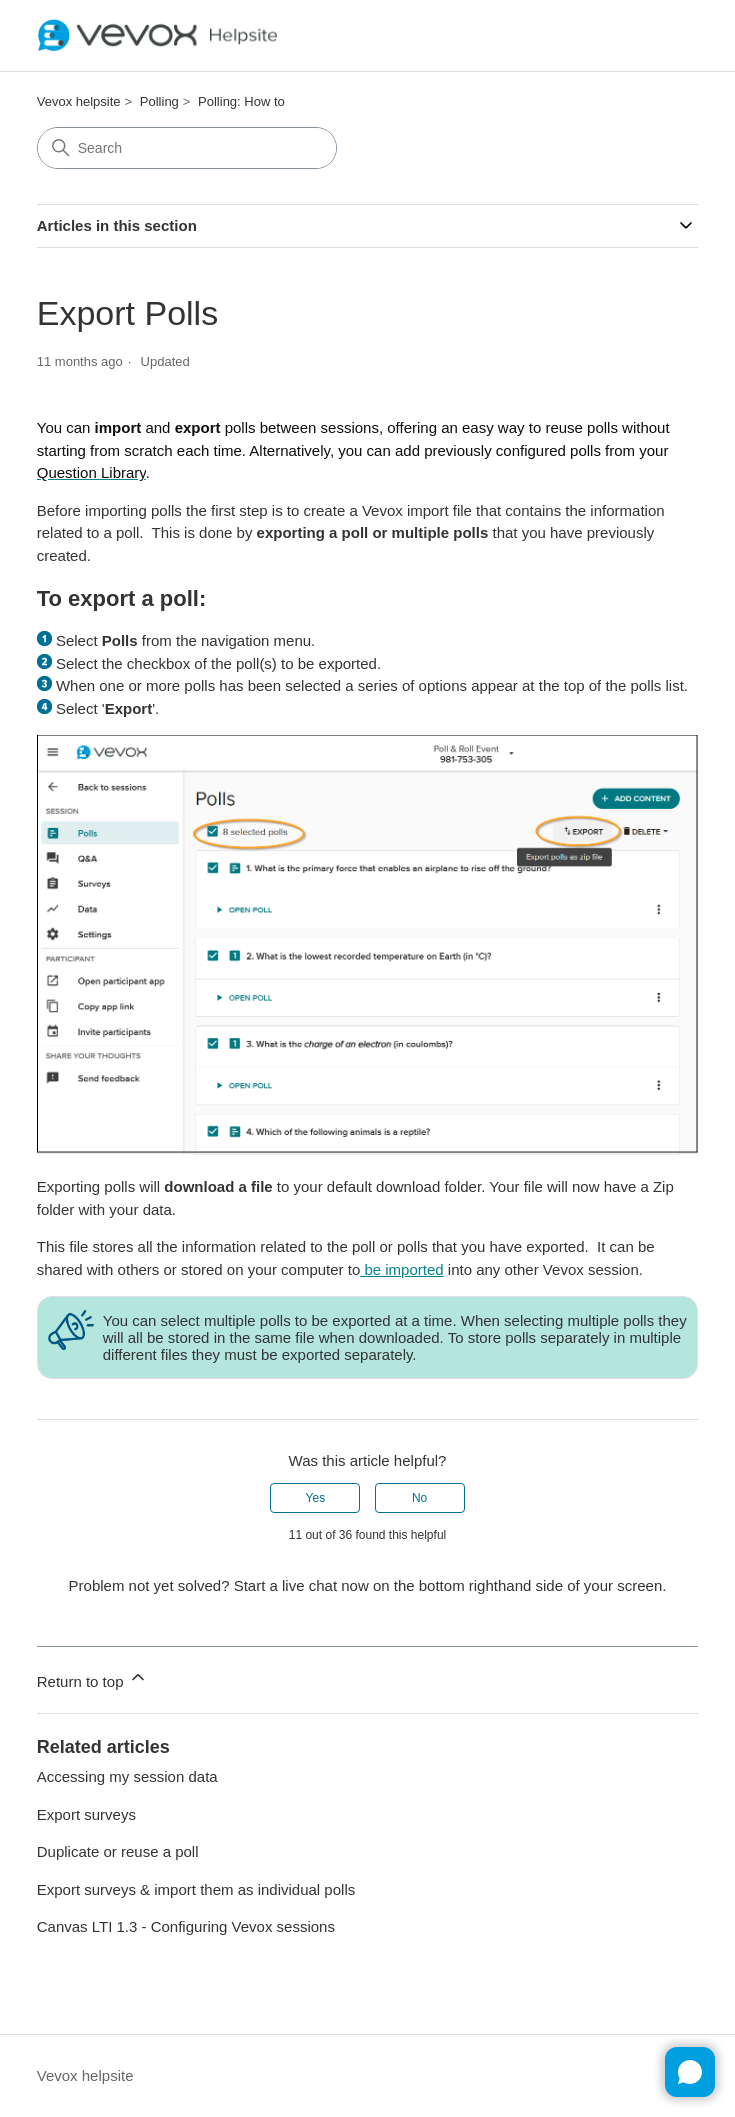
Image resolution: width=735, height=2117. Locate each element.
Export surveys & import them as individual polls (196, 1889)
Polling (159, 101)
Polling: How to (241, 101)
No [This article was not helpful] (419, 1498)
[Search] (187, 148)
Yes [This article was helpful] (316, 1498)
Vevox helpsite (79, 101)
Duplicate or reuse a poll (118, 1851)
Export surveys (86, 1814)
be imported (401, 1269)
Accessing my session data (127, 1776)
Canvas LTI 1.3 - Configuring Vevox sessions (186, 1926)
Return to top (92, 1678)
